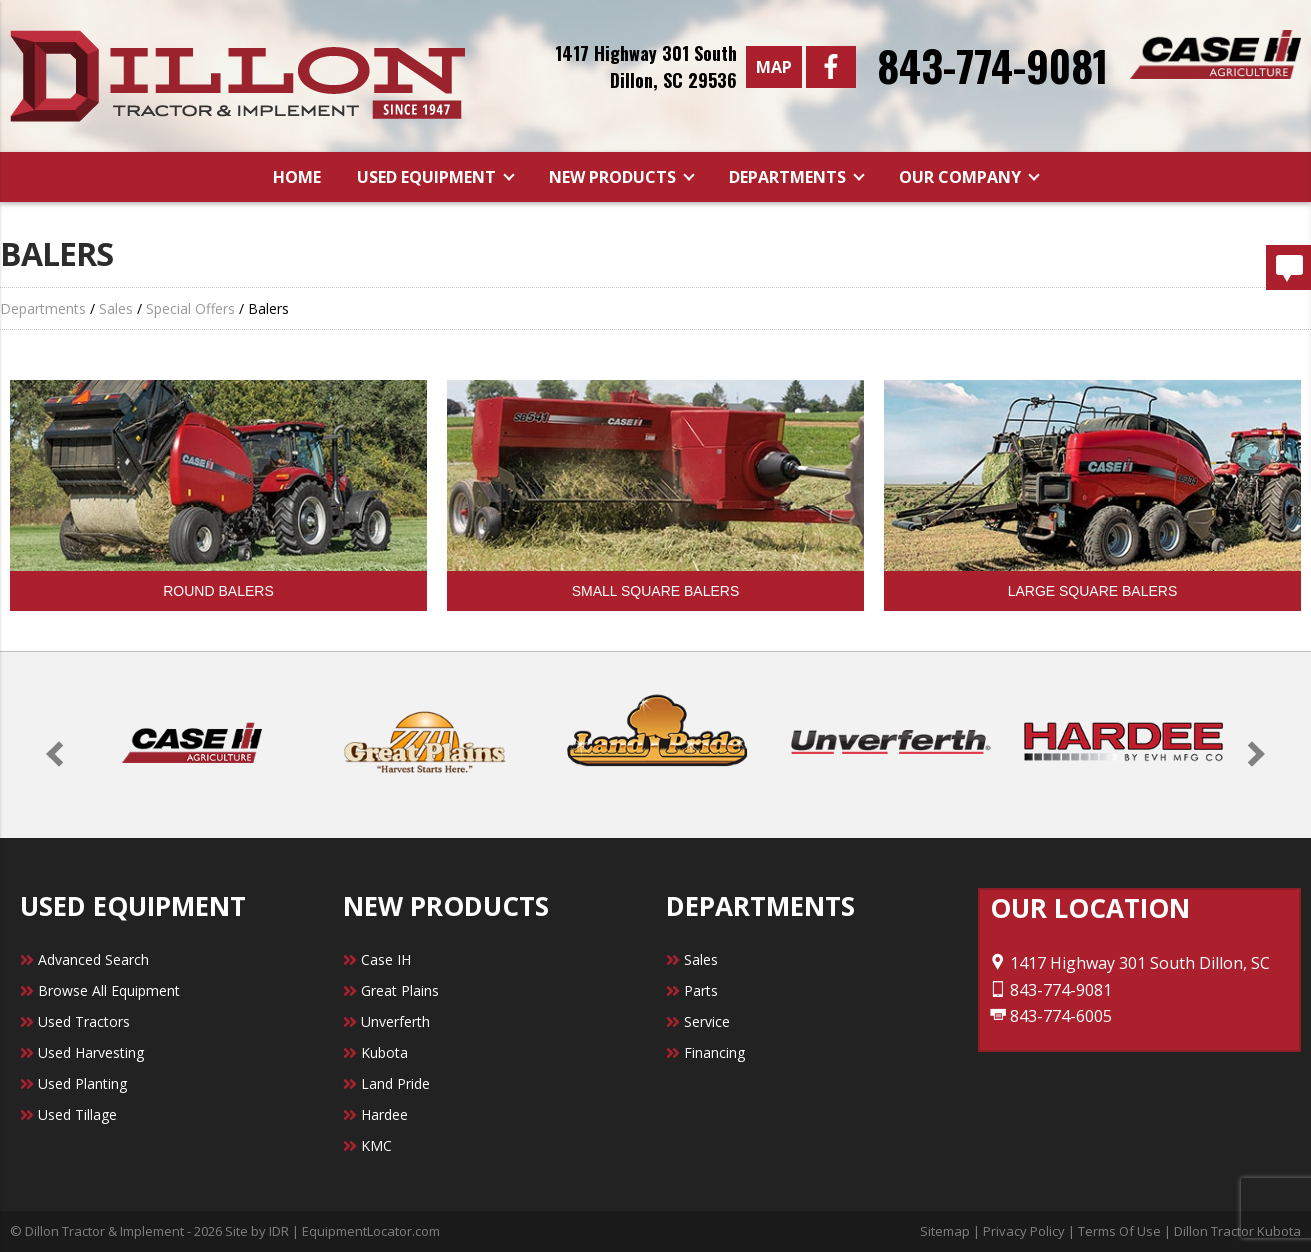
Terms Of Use (1119, 1231)
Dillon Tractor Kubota (1237, 1231)
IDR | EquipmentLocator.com (354, 1231)
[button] (58, 753)
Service (707, 1021)
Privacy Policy (1024, 1231)
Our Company (962, 177)
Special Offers (190, 308)
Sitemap (945, 1231)
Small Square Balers (656, 591)
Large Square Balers (1093, 591)
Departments (789, 177)
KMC (376, 1145)
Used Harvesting (91, 1052)
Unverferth (395, 1021)
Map (774, 67)
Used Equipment (428, 177)
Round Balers (218, 591)
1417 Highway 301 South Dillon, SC (1130, 963)
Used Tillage (77, 1114)
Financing (714, 1052)
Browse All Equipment (109, 990)
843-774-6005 (1051, 1016)
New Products (614, 177)
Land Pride (395, 1083)
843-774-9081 (992, 65)
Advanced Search (93, 959)
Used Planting (82, 1083)
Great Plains (400, 990)
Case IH (386, 959)
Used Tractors (84, 1021)
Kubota (384, 1052)
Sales (116, 308)
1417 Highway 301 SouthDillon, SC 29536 (646, 66)
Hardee (384, 1114)
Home (297, 177)
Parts (701, 990)
